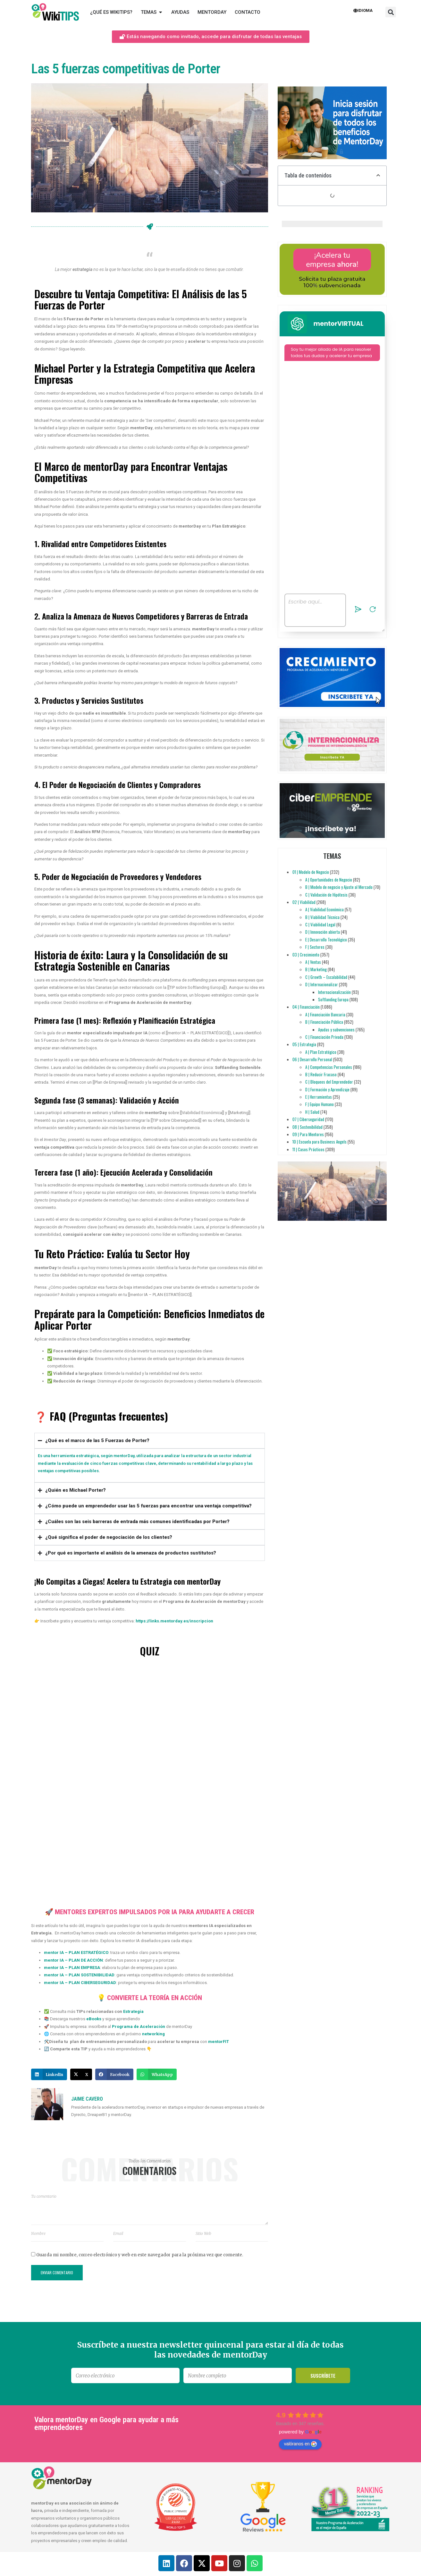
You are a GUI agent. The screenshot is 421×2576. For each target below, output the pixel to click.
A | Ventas (313, 962)
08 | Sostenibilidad (307, 1127)
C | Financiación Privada (324, 1037)
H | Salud (312, 1112)
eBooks (93, 2018)
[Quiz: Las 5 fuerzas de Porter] (149, 1780)
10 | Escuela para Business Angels (319, 1141)
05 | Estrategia (304, 1044)
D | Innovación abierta (322, 932)
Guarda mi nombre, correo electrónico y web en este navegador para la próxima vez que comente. (139, 2255)
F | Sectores (314, 947)
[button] (390, 12)
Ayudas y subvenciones (336, 1029)
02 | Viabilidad (304, 902)
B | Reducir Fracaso (321, 1074)
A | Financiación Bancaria (325, 1014)
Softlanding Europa (333, 999)
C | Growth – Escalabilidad (326, 977)
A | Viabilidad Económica (324, 909)
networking (153, 2033)
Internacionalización (334, 992)
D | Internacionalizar (321, 984)
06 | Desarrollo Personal (312, 1059)
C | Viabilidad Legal (320, 924)
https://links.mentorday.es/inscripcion (174, 1621)
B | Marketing (316, 969)
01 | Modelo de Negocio (310, 872)
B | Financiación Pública (324, 1022)
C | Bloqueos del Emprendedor (329, 1082)
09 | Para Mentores (308, 1134)
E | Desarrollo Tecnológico (326, 939)
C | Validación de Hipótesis (326, 894)
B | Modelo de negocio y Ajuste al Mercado (339, 887)
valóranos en (300, 2444)
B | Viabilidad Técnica (322, 917)
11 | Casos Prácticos (308, 1149)
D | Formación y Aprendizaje (327, 1089)
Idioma (363, 10)
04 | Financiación (306, 1007)
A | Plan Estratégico (320, 1052)
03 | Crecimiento (305, 954)
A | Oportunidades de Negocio (328, 879)
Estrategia (133, 2011)
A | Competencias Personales (328, 1067)
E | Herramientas (318, 1097)
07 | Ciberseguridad (308, 1119)
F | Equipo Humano (319, 1104)
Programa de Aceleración (138, 2026)
